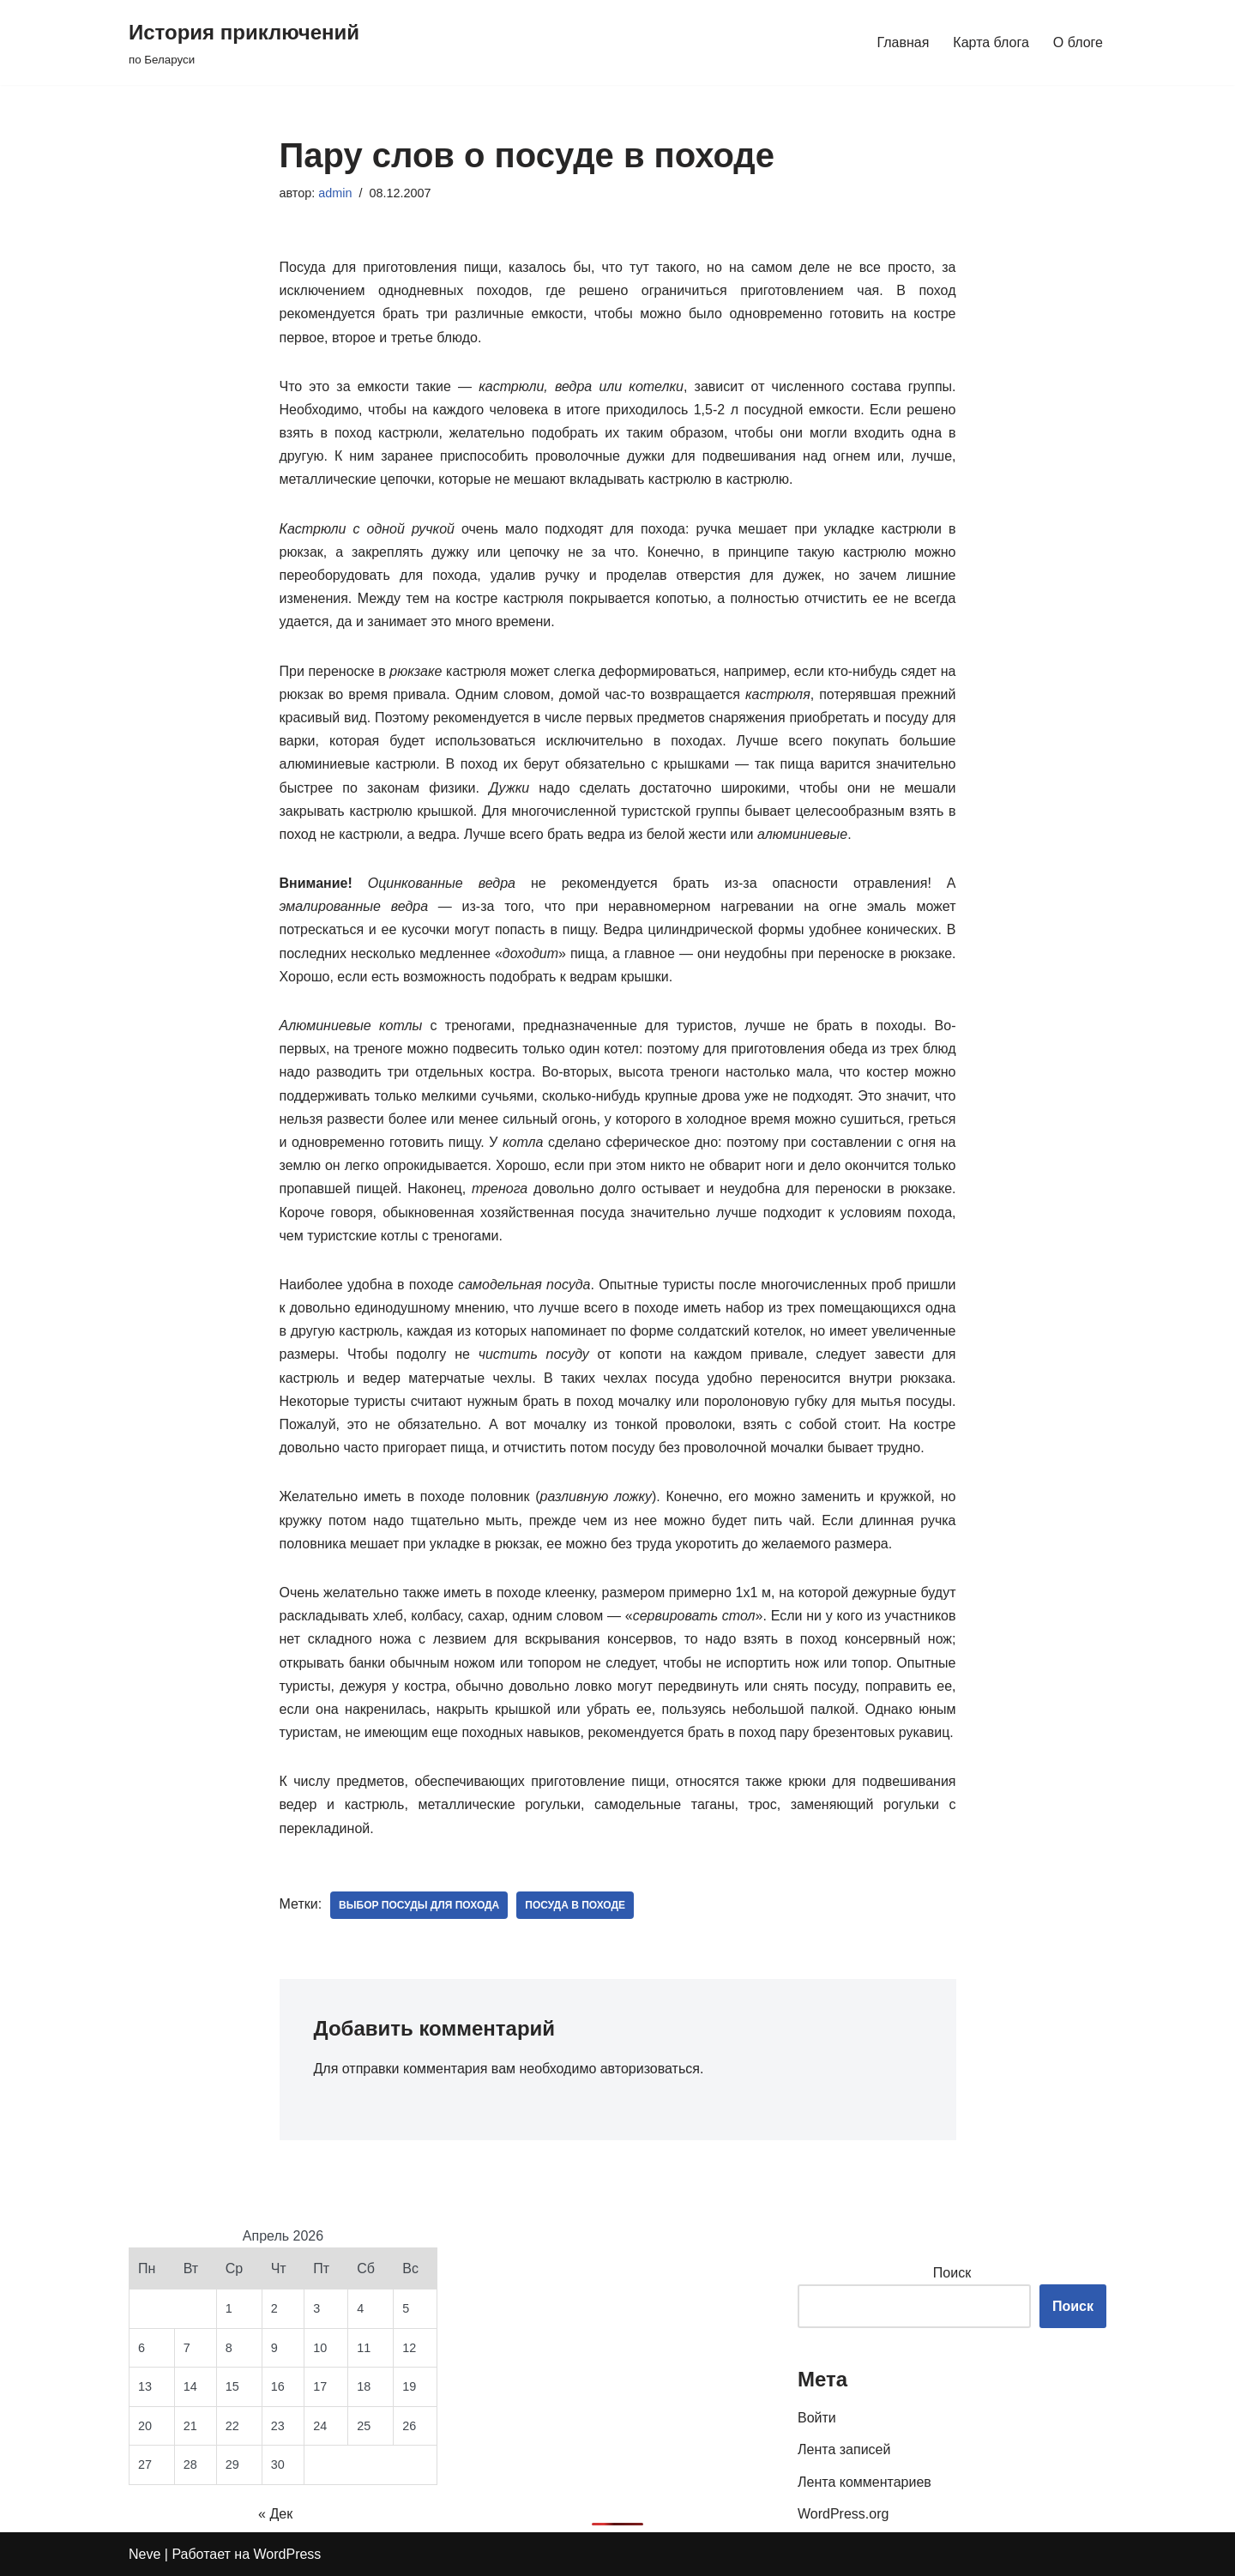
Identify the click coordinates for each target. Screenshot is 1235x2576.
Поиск (952, 2272)
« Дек (275, 2514)
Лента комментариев (864, 2482)
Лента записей (844, 2449)
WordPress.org (843, 2514)
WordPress (288, 2554)
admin (335, 193)
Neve (144, 2554)
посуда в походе (575, 1905)
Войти (817, 2417)
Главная (903, 42)
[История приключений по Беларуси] (244, 42)
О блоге (1078, 42)
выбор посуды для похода (419, 1905)
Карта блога (991, 42)
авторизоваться (650, 2068)
